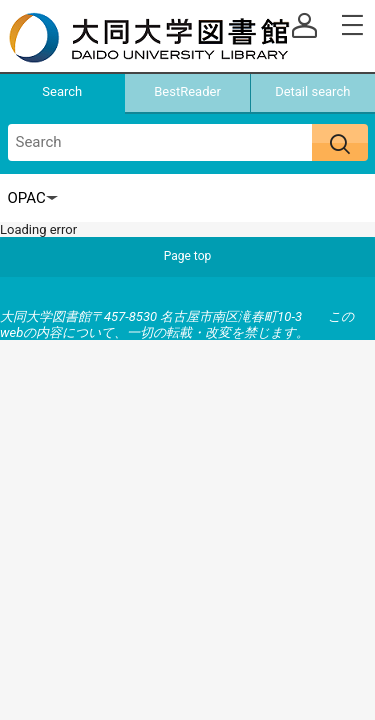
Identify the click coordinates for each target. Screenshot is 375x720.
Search (62, 91)
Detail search (312, 91)
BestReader (187, 91)
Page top (188, 256)
